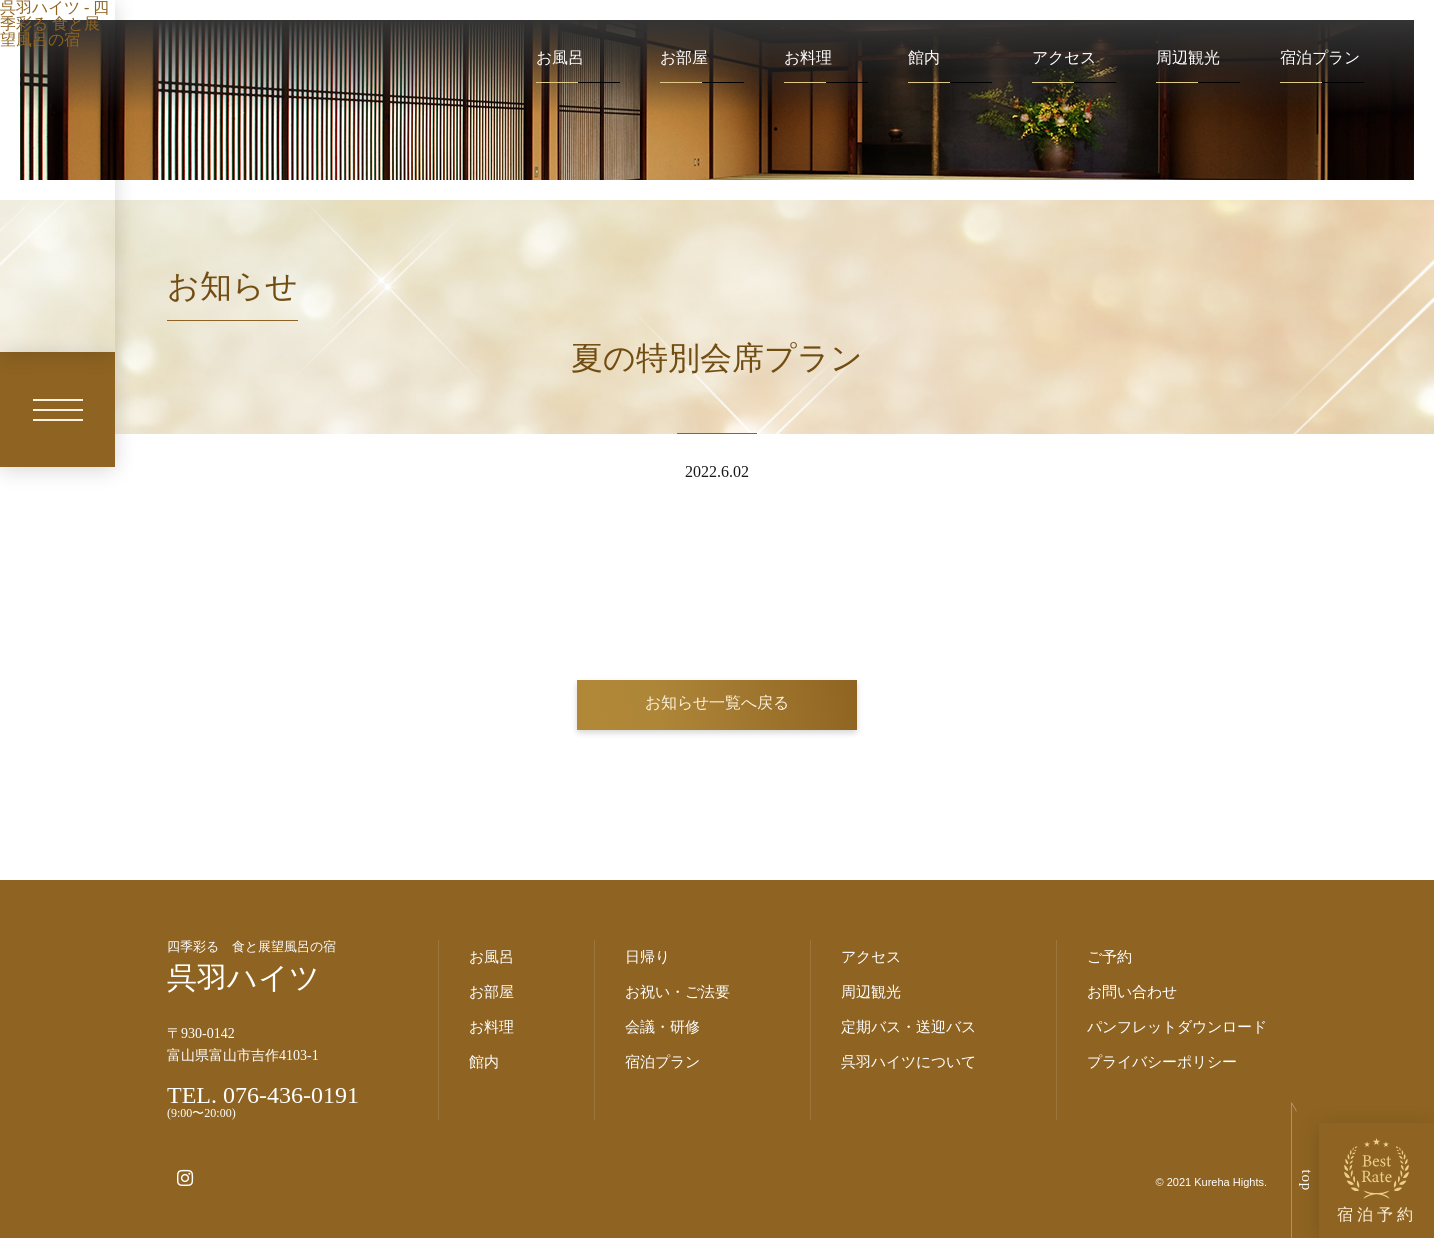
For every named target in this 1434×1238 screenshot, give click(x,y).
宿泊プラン (1320, 58)
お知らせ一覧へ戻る (717, 702)
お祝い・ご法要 (677, 992)
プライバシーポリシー (1162, 1062)
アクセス (1064, 58)
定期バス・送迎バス (908, 1027)
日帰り (647, 957)
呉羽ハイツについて (908, 1062)
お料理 (808, 58)
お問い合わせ (1132, 992)
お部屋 (684, 58)
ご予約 (1109, 957)
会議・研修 (662, 1027)
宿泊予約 (1377, 1180)
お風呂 (560, 58)
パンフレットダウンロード (1177, 1027)
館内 (924, 58)
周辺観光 (1188, 58)
